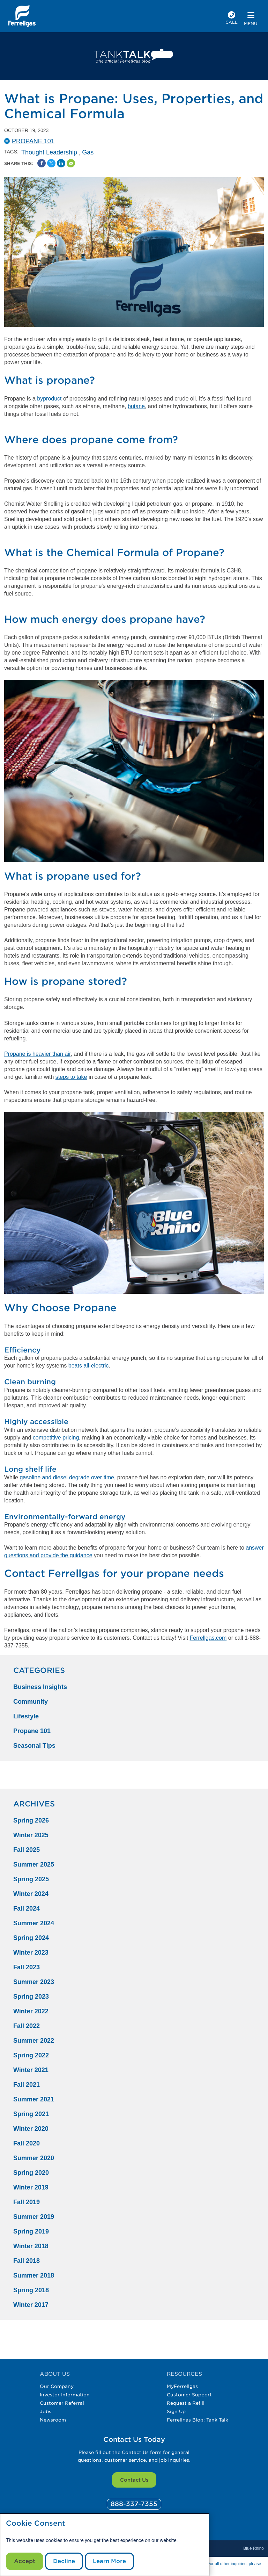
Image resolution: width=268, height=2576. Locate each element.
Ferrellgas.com (208, 1638)
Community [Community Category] (30, 1701)
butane (136, 406)
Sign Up (176, 2411)
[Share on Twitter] (51, 163)
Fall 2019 (26, 2202)
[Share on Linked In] (61, 163)
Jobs (45, 2411)
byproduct (49, 399)
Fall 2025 (26, 1849)
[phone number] (231, 18)
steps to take (71, 1077)
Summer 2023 (33, 1981)
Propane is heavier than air (37, 1054)
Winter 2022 (31, 2011)
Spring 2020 (31, 2172)
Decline (64, 2561)
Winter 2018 (31, 2246)
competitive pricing (56, 1438)
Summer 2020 (33, 2158)
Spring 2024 (31, 1937)
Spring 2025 (31, 1879)
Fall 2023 (26, 1967)
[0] (134, 2504)
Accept (24, 2561)
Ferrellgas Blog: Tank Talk (197, 2420)
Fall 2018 (26, 2260)
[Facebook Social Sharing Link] (41, 163)
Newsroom (53, 2420)
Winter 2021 (31, 2069)
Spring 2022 (31, 2055)
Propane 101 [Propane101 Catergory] (33, 141)
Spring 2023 (31, 1996)
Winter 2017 (31, 2304)
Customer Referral (62, 2403)
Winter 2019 (31, 2187)
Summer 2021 (33, 2099)
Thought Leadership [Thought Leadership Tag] (49, 152)
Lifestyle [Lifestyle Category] (26, 1716)
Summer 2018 (33, 2275)
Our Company (57, 2386)
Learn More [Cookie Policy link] (109, 2561)
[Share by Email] (71, 163)
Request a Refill (185, 2403)
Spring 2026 (31, 1820)
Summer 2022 (33, 2040)
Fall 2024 (26, 1908)
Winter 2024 (31, 1893)
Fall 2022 (26, 2025)
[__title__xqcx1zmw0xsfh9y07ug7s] (22, 16)
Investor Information (65, 2394)
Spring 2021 (31, 2113)
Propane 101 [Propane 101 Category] (32, 1730)
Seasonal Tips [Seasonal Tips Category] (34, 1745)
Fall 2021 (26, 2084)
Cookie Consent (35, 2523)
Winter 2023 (31, 1952)
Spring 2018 (31, 2290)
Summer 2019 (33, 2216)
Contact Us (134, 2480)
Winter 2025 (31, 1835)
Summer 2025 (33, 1864)
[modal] (104, 2544)
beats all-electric (88, 1366)
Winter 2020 (31, 2128)
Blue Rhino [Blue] (253, 2548)
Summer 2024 (33, 1923)
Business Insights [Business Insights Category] (40, 1686)
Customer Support (189, 2394)
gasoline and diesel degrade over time (67, 1477)
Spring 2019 (31, 2231)
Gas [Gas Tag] (88, 152)
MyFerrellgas (182, 2386)
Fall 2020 (26, 2143)
